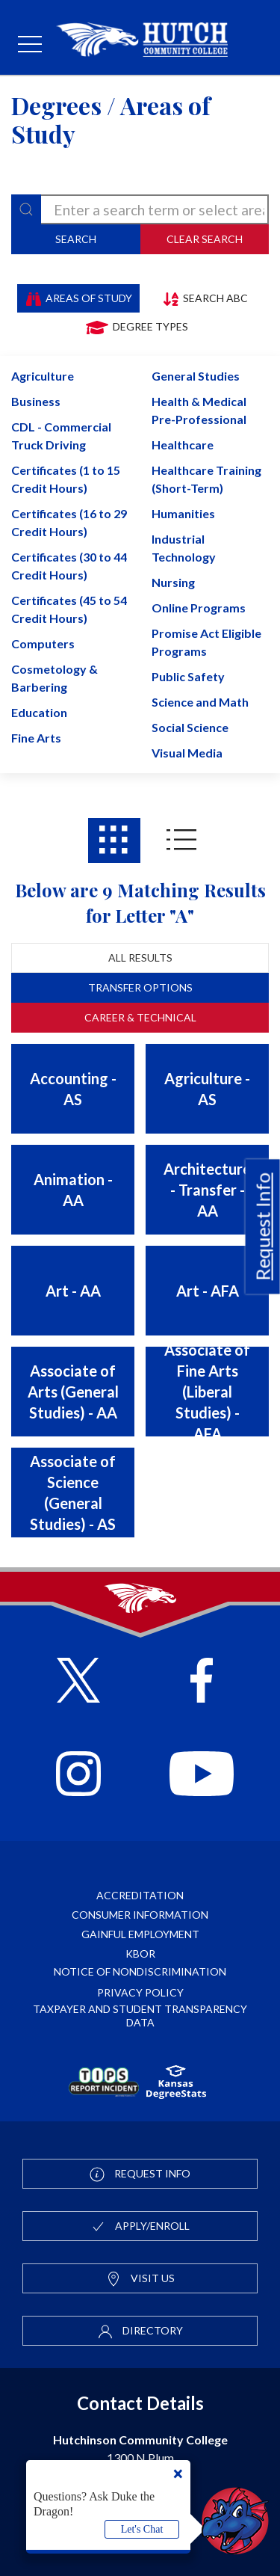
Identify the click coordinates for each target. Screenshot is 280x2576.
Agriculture (42, 376)
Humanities (183, 513)
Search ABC (205, 298)
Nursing (173, 582)
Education (39, 712)
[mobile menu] (30, 45)
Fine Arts (36, 738)
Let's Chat (142, 2529)
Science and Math (200, 702)
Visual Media (187, 753)
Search (75, 239)
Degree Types (136, 326)
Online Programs (199, 607)
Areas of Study (79, 298)
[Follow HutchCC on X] (79, 1682)
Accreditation (140, 1895)
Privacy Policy (140, 1992)
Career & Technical (140, 1017)
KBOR (140, 1953)
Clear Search (205, 239)
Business (35, 401)
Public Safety (188, 676)
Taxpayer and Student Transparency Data (140, 2015)
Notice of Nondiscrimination (140, 1971)
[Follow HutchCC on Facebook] (202, 1682)
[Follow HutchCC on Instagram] (78, 1775)
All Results (140, 957)
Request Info (263, 1226)
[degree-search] (140, 209)
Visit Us (140, 2279)
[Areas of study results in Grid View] (114, 840)
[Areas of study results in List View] (181, 840)
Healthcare (183, 444)
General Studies (196, 376)
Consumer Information (140, 1914)
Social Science (190, 727)
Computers (43, 643)
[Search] (26, 209)
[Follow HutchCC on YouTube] (201, 1775)
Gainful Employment (140, 1934)
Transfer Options (140, 987)
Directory (140, 2331)
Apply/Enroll (140, 2226)
